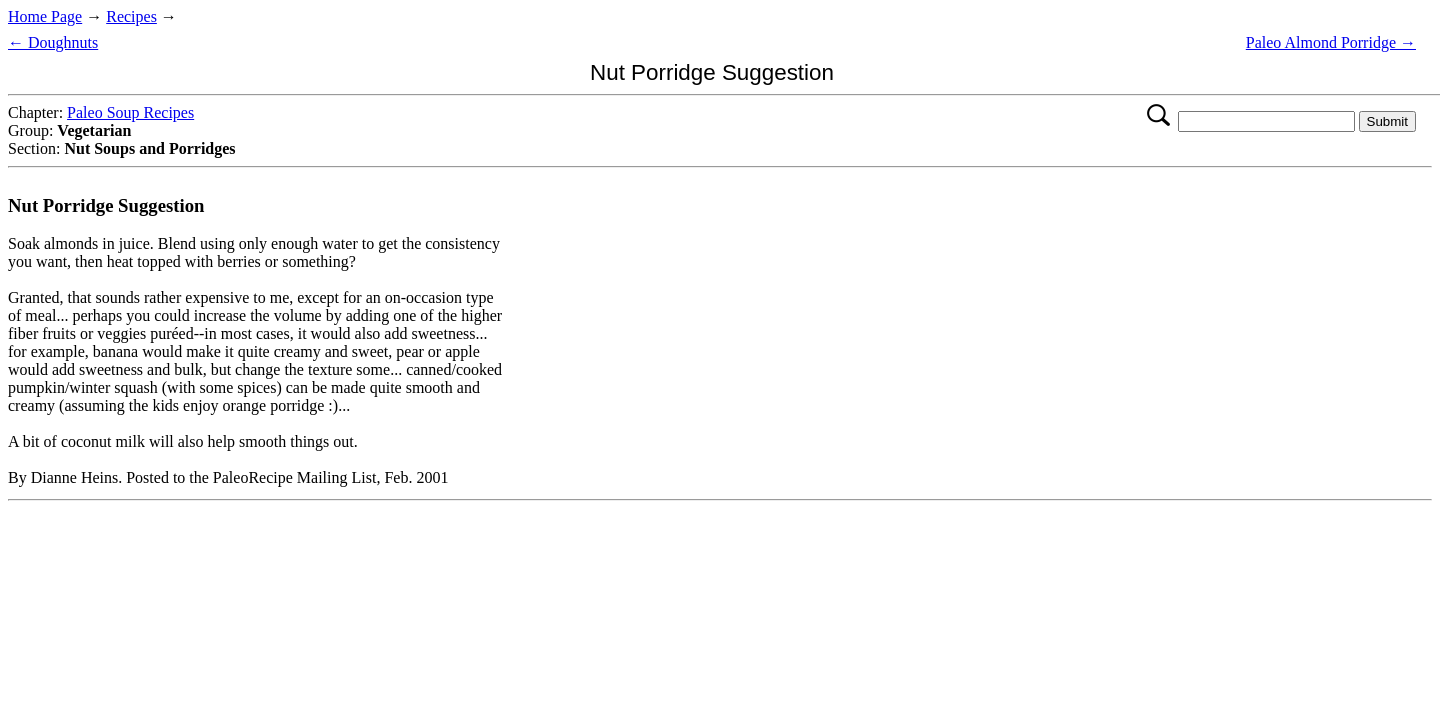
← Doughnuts (53, 42)
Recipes (131, 16)
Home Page (45, 16)
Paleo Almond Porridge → (1331, 42)
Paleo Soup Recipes (130, 112)
